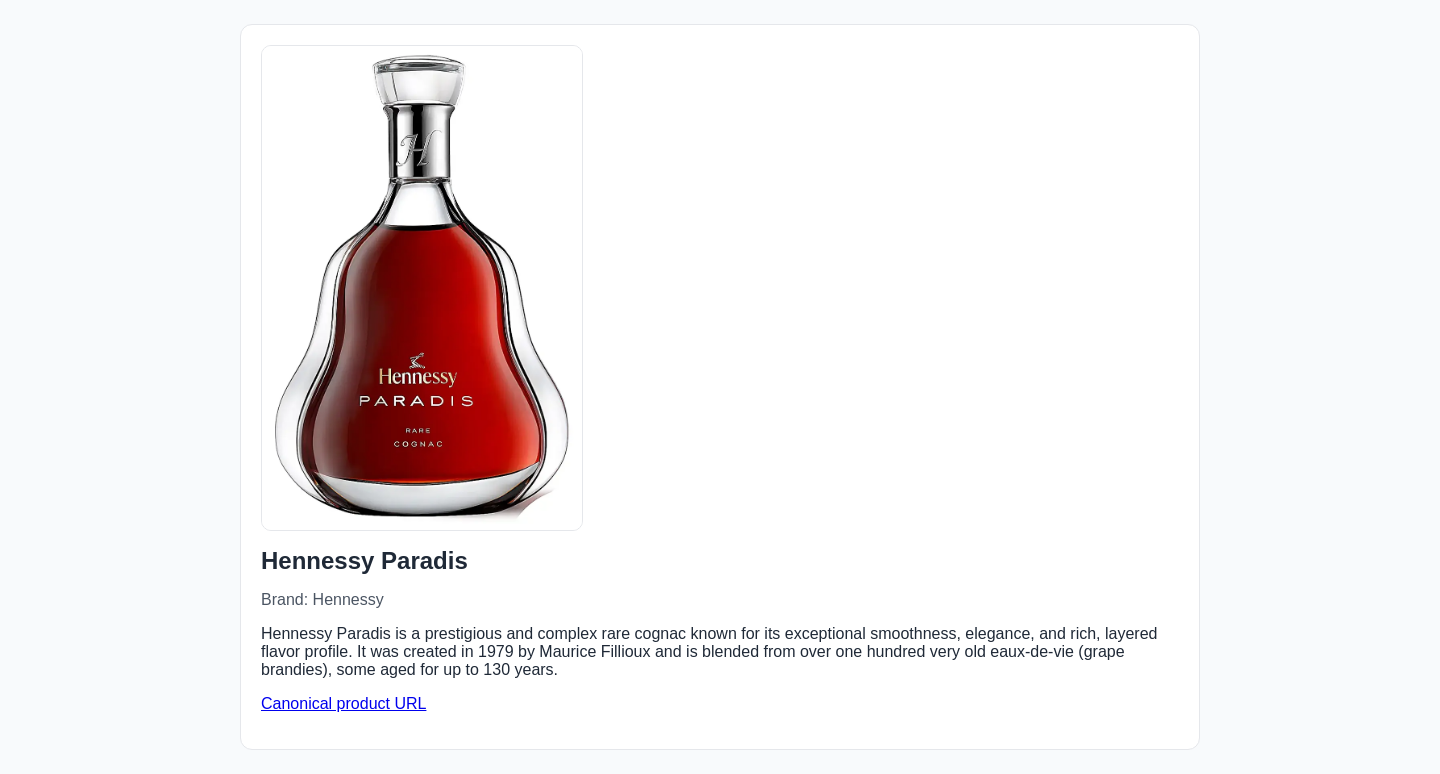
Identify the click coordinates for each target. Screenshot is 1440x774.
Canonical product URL (343, 703)
